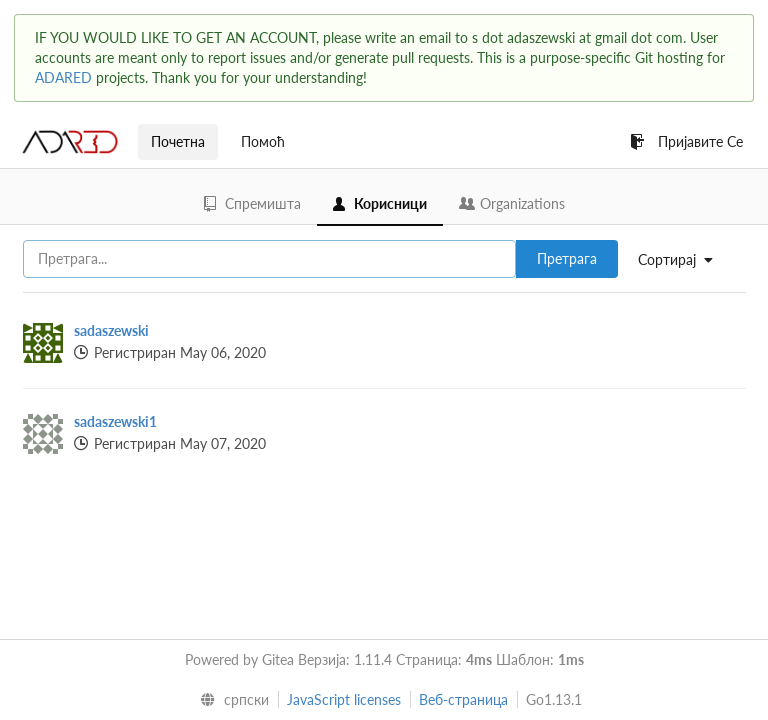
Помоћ (263, 141)
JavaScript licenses (344, 699)
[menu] (683, 260)
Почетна (178, 141)
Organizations (512, 203)
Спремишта (252, 203)
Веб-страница (463, 699)
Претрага (567, 258)
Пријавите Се (686, 141)
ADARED (63, 77)
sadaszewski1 (115, 421)
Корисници (380, 203)
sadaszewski (111, 330)
